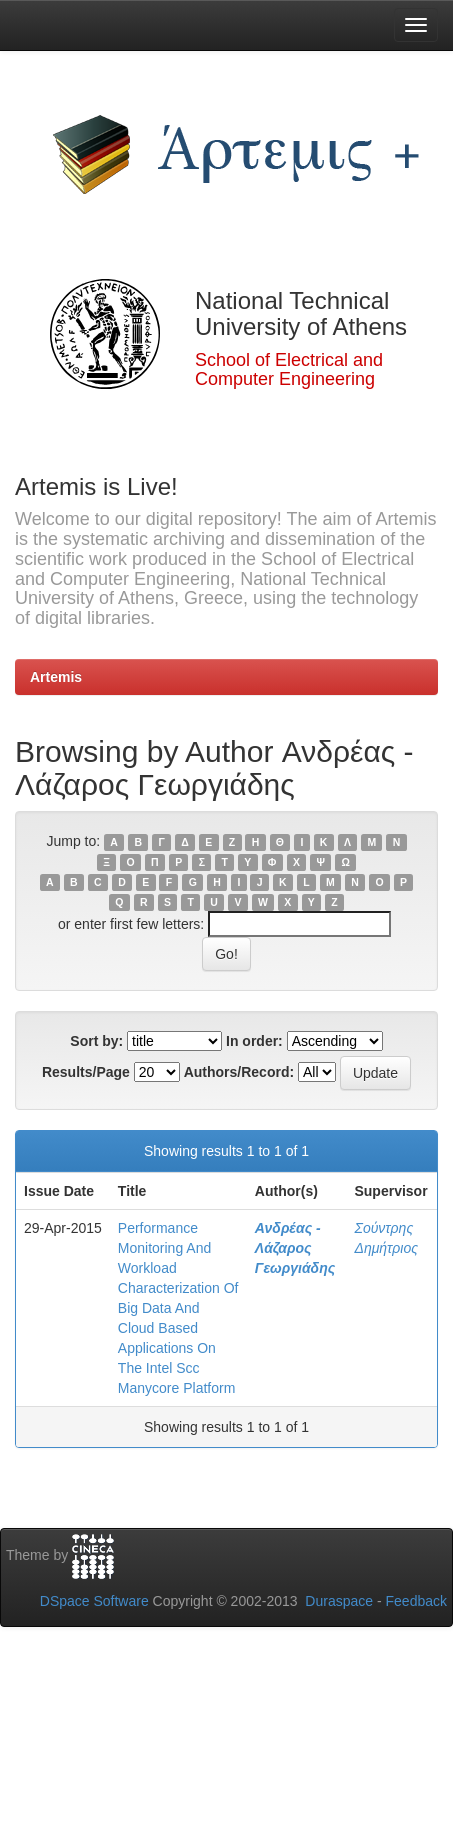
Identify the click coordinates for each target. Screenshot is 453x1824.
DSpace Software (94, 1601)
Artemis (56, 677)
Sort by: (96, 1041)
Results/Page (86, 1072)
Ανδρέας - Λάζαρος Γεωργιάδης (295, 1248)
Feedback (416, 1601)
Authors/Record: (239, 1072)
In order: (254, 1041)
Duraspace (339, 1601)
